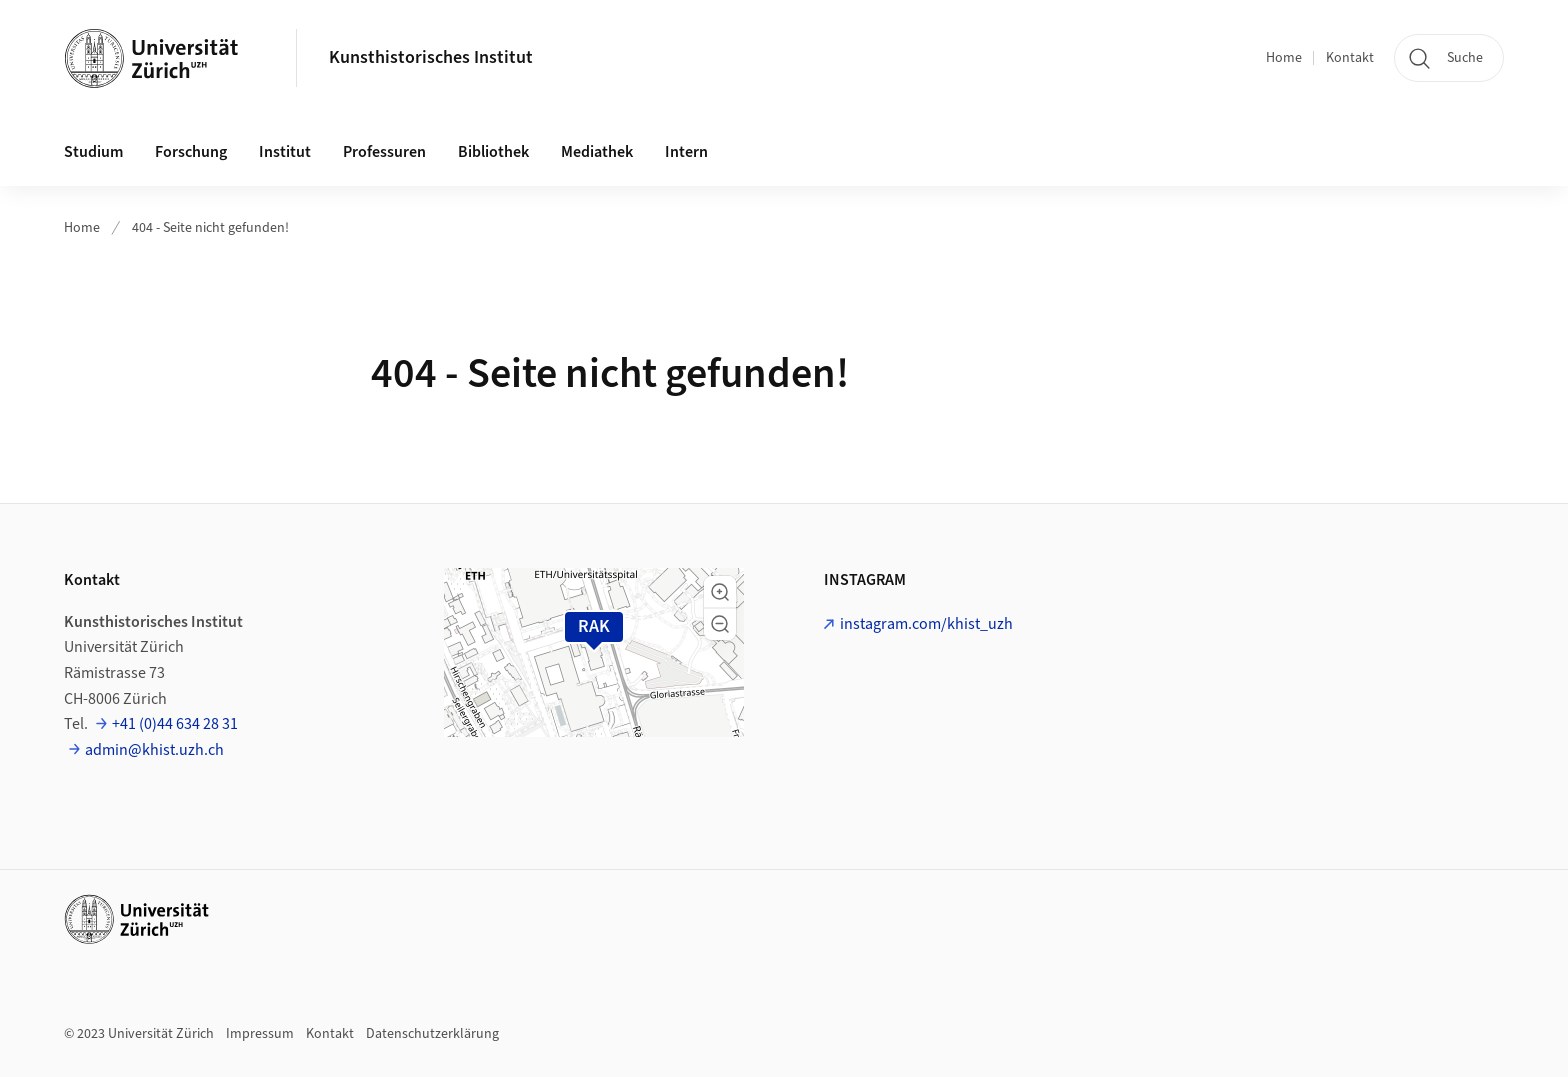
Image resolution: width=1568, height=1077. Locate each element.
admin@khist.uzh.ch (154, 750)
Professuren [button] (384, 152)
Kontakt (1350, 58)
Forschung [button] (191, 152)
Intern (686, 152)
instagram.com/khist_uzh (926, 624)
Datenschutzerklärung (432, 1034)
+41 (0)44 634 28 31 (175, 724)
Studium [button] (93, 152)
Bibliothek (493, 152)
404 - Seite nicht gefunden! (210, 228)
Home (1284, 58)
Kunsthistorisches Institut (431, 57)
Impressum (260, 1034)
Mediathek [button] (597, 152)
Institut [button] (285, 152)
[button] (720, 592)
